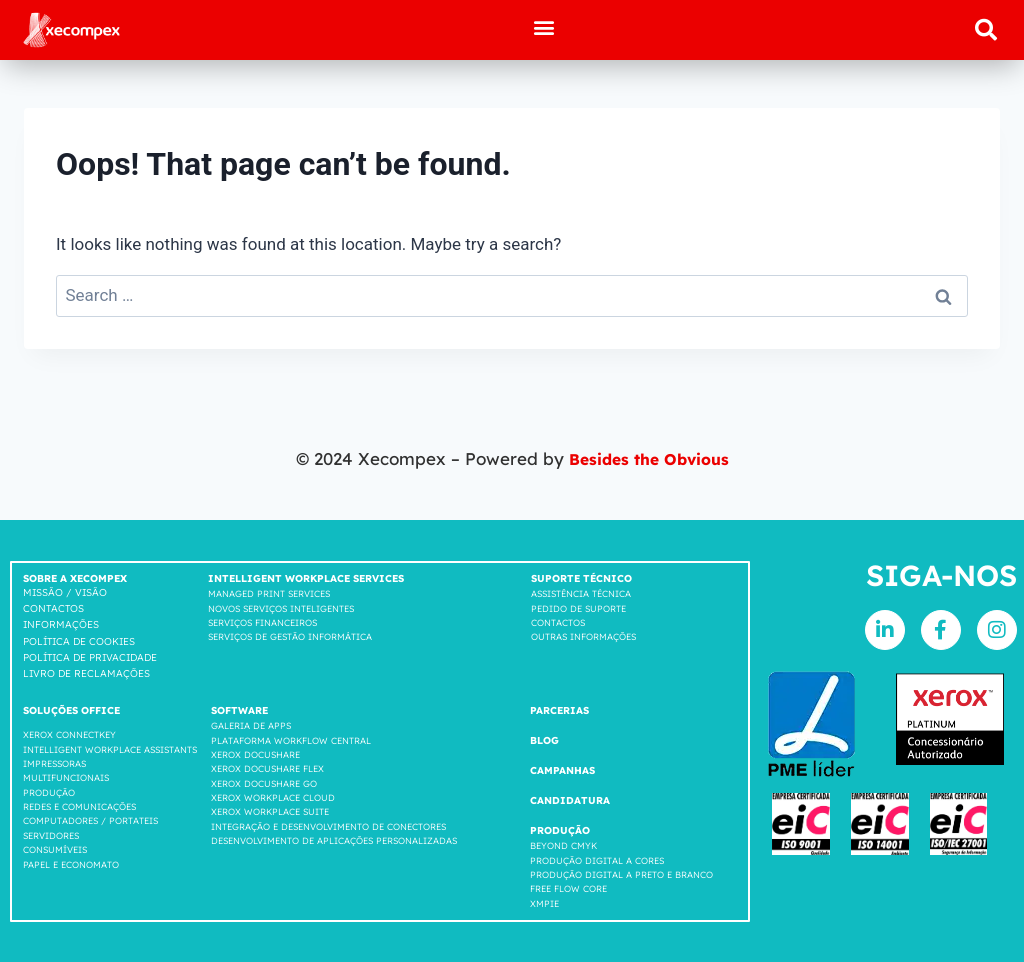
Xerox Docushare (255, 753)
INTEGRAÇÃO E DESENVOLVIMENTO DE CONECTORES (328, 825)
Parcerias (559, 710)
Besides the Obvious (649, 458)
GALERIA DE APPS (251, 725)
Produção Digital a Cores (597, 859)
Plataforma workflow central (291, 739)
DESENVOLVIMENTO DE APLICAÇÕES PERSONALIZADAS (334, 840)
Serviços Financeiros (262, 621)
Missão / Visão (65, 592)
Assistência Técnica (581, 593)
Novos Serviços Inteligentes (281, 607)
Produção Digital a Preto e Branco (621, 873)
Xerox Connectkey (69, 734)
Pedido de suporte (578, 607)
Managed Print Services (269, 593)
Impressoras (54, 762)
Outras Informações (583, 636)
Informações (61, 624)
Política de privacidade (90, 657)
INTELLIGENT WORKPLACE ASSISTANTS (110, 748)
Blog (544, 740)
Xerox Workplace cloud (273, 797)
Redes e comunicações (79, 806)
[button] (544, 26)
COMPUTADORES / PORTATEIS (90, 820)
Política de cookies (79, 641)
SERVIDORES (51, 834)
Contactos (53, 608)
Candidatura (570, 800)
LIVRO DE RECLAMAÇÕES (86, 673)
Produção (49, 791)
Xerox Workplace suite (270, 811)
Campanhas (562, 770)
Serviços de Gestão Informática (290, 636)
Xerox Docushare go (264, 782)
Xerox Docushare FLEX (267, 768)
